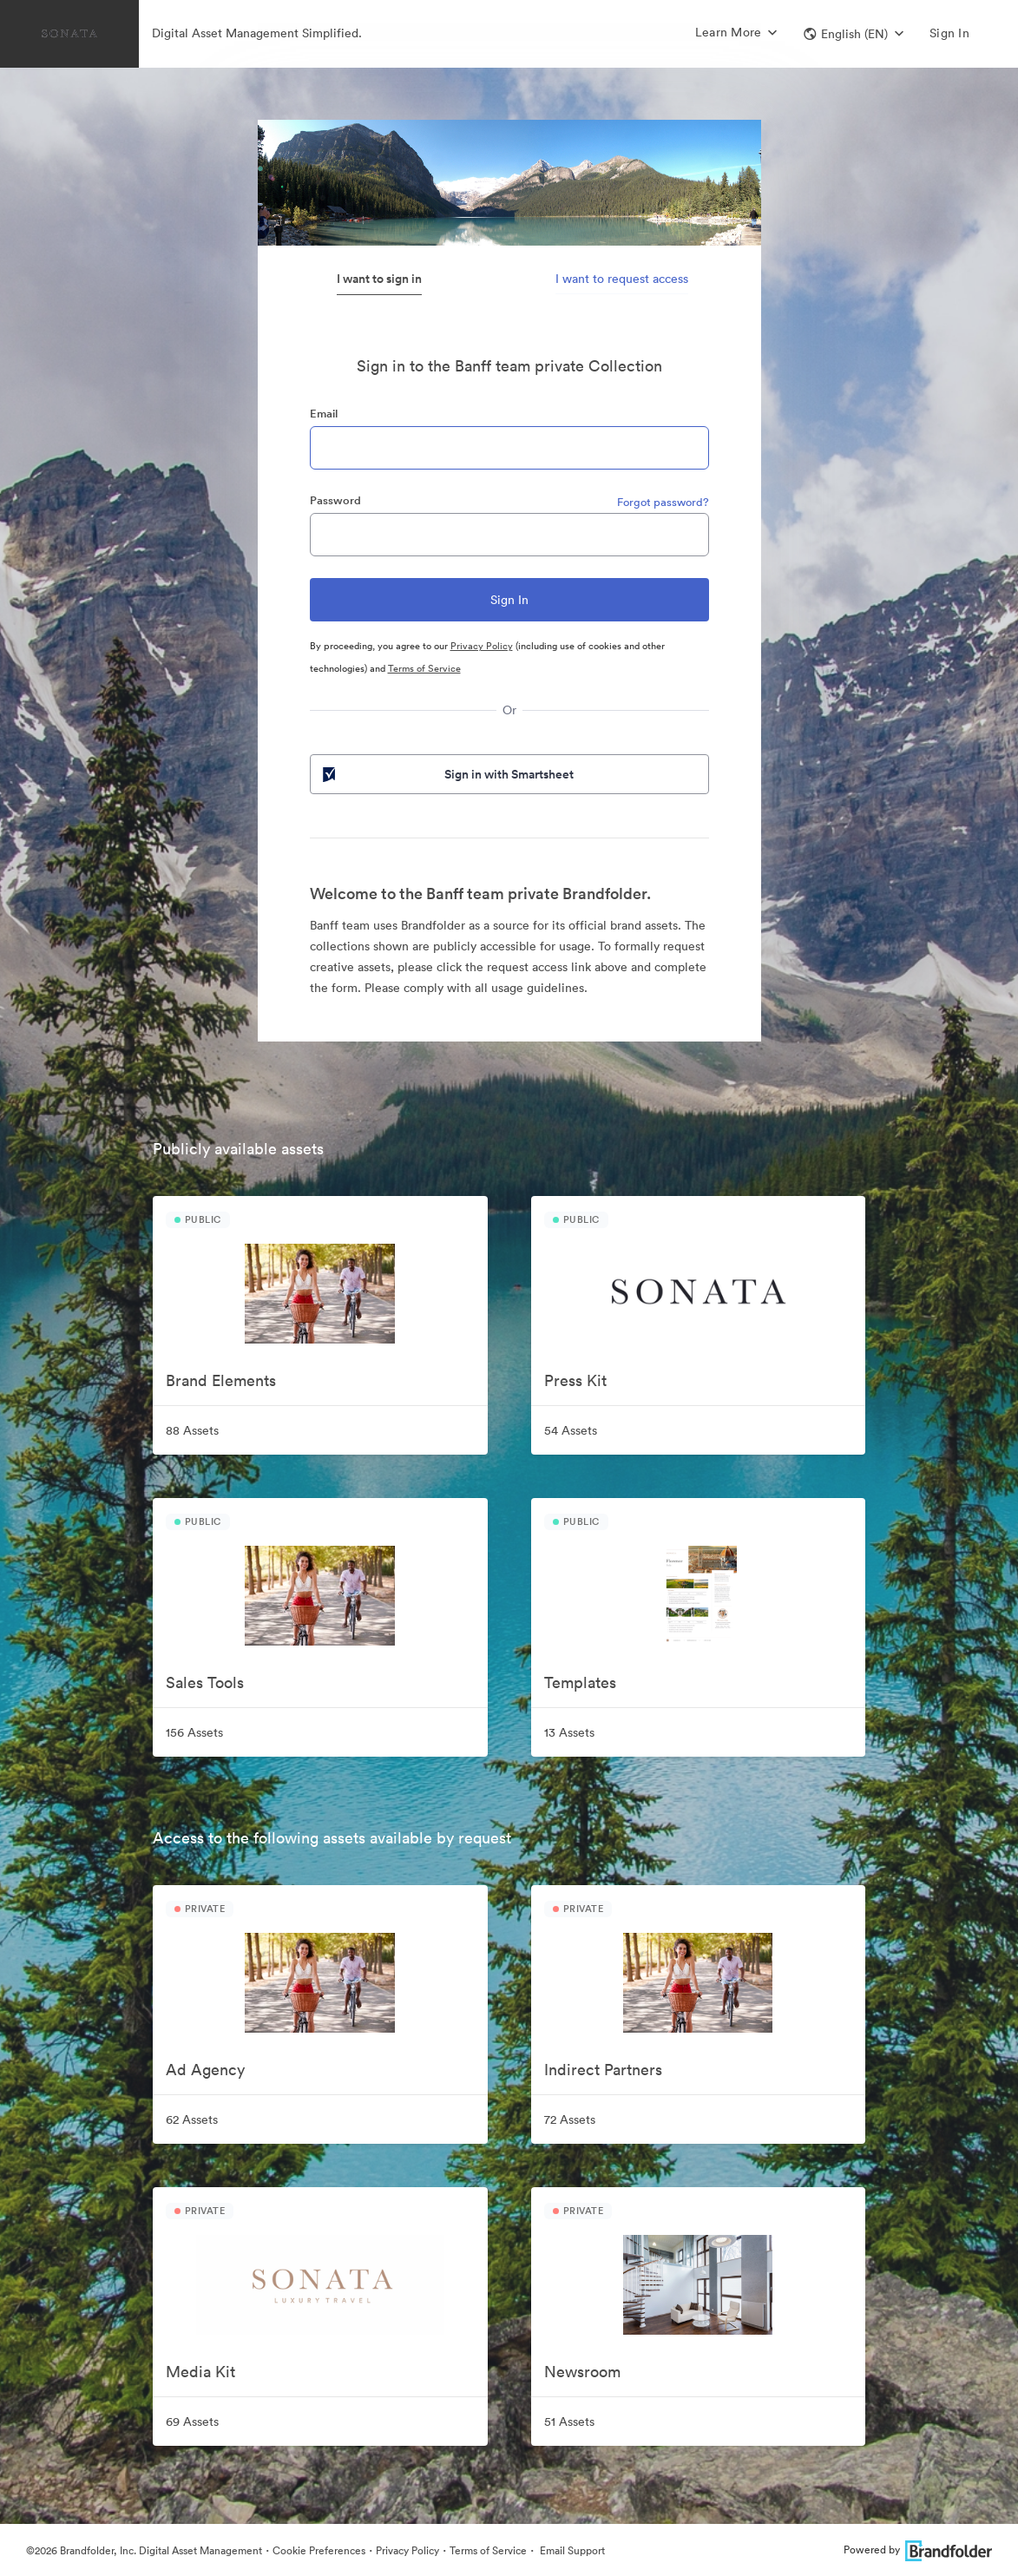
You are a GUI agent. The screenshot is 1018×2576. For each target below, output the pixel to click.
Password (335, 500)
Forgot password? (663, 502)
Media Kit (200, 2372)
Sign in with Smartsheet (447, 774)
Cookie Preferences (319, 2550)
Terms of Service (424, 668)
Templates (580, 1682)
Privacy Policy (481, 646)
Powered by (918, 2549)
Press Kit (575, 1380)
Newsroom (582, 2372)
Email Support (571, 2550)
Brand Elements (221, 1380)
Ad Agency (205, 2070)
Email (324, 413)
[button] (853, 34)
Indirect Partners (603, 2070)
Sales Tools (205, 1682)
